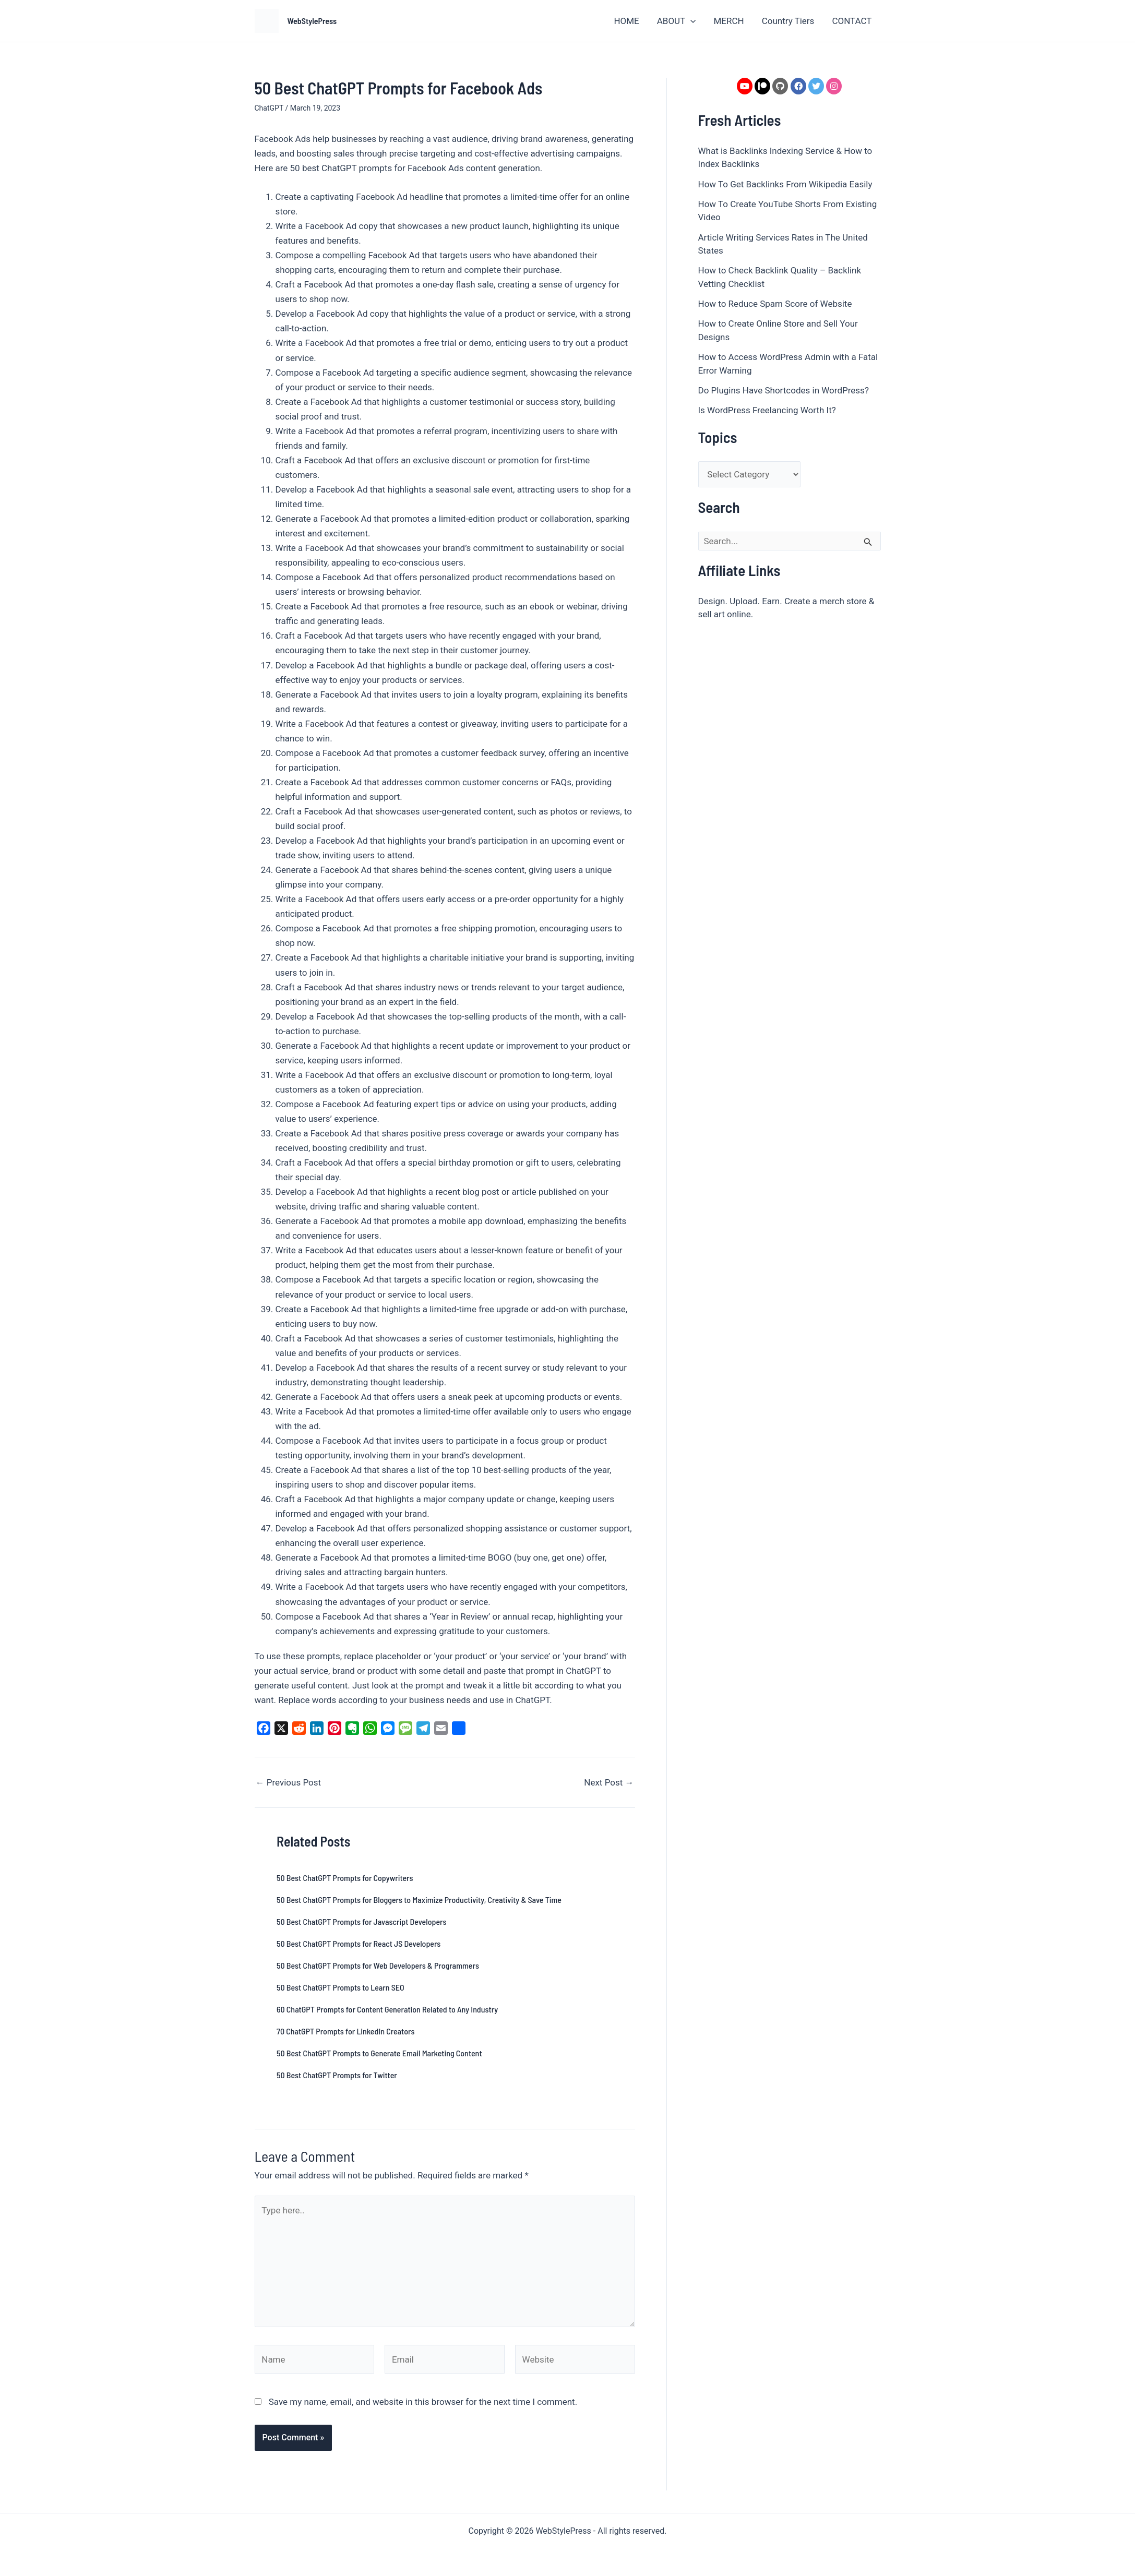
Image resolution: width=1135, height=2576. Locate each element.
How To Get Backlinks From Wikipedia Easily (785, 184)
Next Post (609, 1782)
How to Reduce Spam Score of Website (775, 303)
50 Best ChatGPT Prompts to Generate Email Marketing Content (379, 2053)
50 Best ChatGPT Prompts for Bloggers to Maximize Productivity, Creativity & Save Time (419, 1899)
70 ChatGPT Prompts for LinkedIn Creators (345, 2031)
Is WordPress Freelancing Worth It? (767, 410)
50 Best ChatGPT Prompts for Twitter (337, 2075)
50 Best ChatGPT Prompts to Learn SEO (340, 1987)
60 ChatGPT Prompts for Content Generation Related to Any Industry (387, 2009)
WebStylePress (312, 21)
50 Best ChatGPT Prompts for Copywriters (345, 1878)
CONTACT (851, 21)
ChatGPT (269, 108)
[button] (690, 21)
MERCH (728, 21)
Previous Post (288, 1782)
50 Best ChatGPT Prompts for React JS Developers (358, 1943)
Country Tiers (788, 21)
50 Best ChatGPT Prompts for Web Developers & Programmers (378, 1965)
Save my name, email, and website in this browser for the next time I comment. (423, 2402)
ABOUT (676, 21)
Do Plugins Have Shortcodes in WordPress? (783, 390)
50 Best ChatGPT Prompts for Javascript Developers (361, 1921)
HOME (626, 21)
